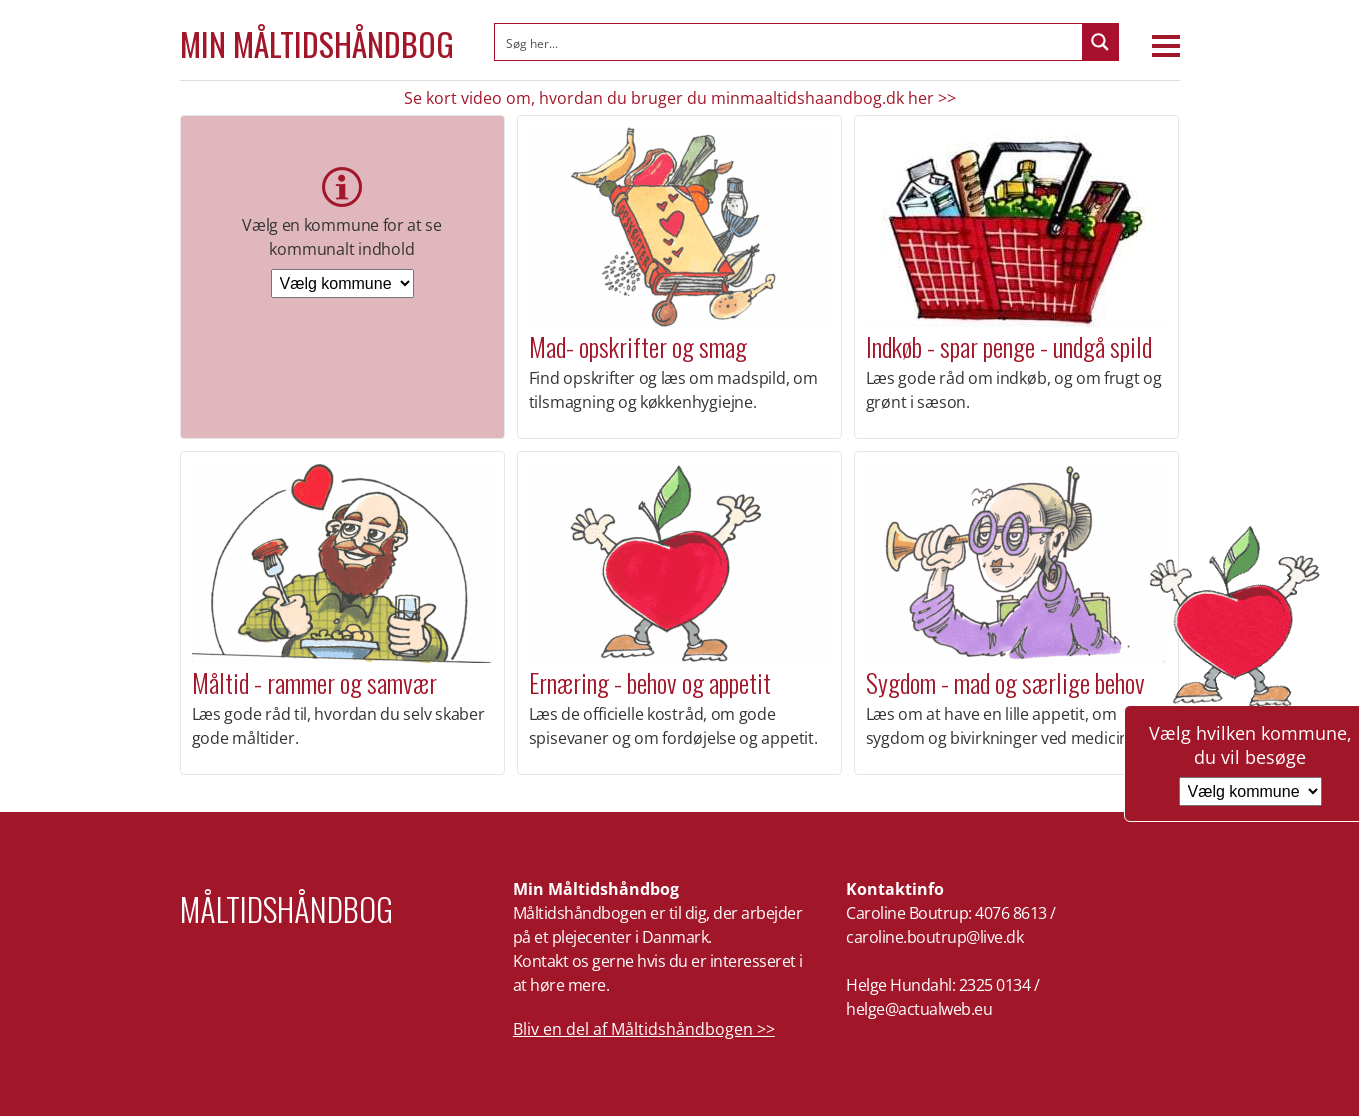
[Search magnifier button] (1100, 42)
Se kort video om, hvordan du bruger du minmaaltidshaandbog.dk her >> (680, 98)
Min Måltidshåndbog (317, 44)
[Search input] (789, 42)
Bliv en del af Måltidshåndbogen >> (644, 1029)
